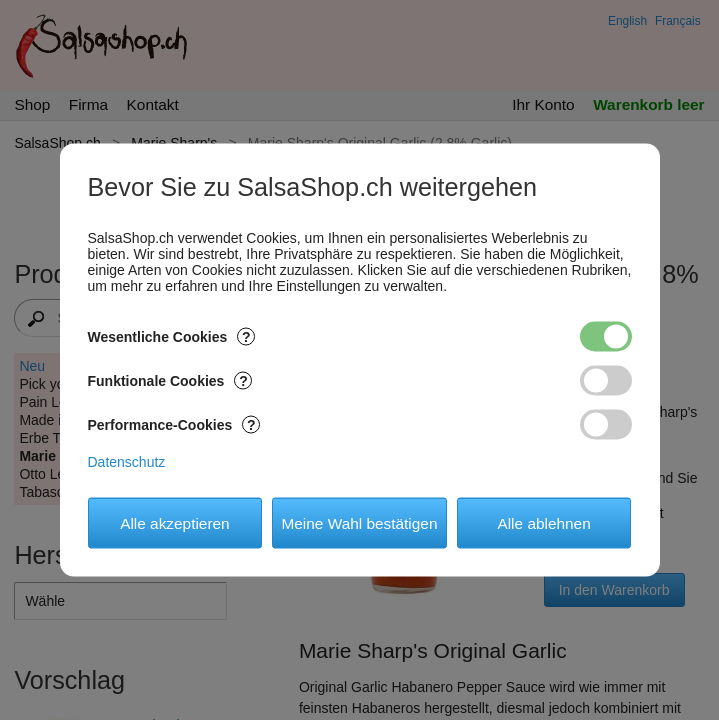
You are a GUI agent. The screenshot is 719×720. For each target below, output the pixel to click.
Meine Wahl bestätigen (359, 522)
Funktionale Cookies (170, 381)
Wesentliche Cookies (172, 337)
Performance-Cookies (174, 425)
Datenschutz (127, 462)
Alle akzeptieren (175, 522)
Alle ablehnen (543, 522)
